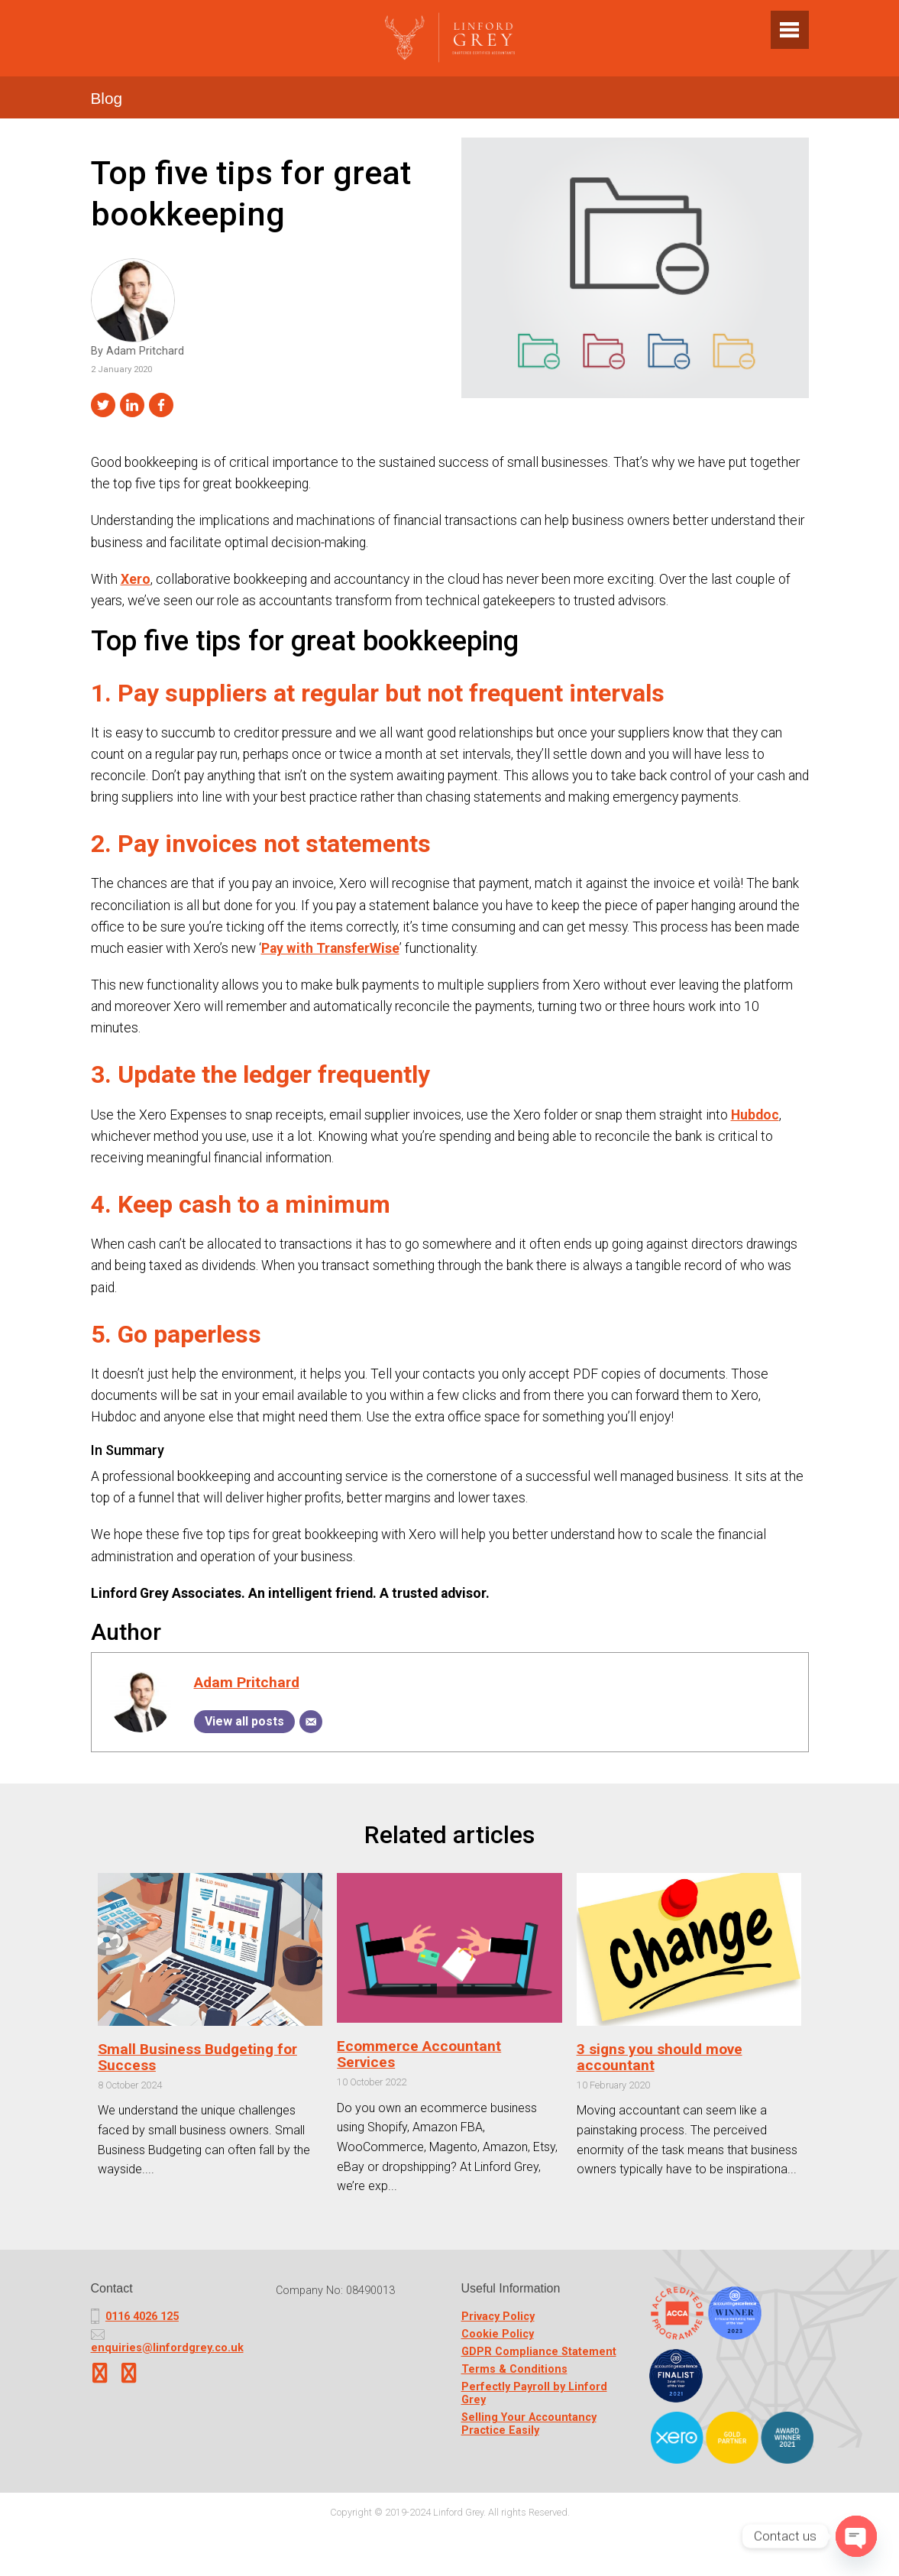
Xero (135, 579)
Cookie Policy (497, 2334)
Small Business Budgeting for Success (197, 2057)
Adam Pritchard (246, 1682)
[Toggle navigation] (790, 30)
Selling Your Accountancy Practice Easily (529, 2424)
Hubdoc (755, 1115)
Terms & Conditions (514, 2369)
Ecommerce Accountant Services (419, 2054)
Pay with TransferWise (330, 948)
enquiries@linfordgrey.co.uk (167, 2347)
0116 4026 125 (142, 2316)
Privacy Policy (498, 2316)
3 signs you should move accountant (659, 2057)
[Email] (310, 1721)
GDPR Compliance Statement (538, 2351)
